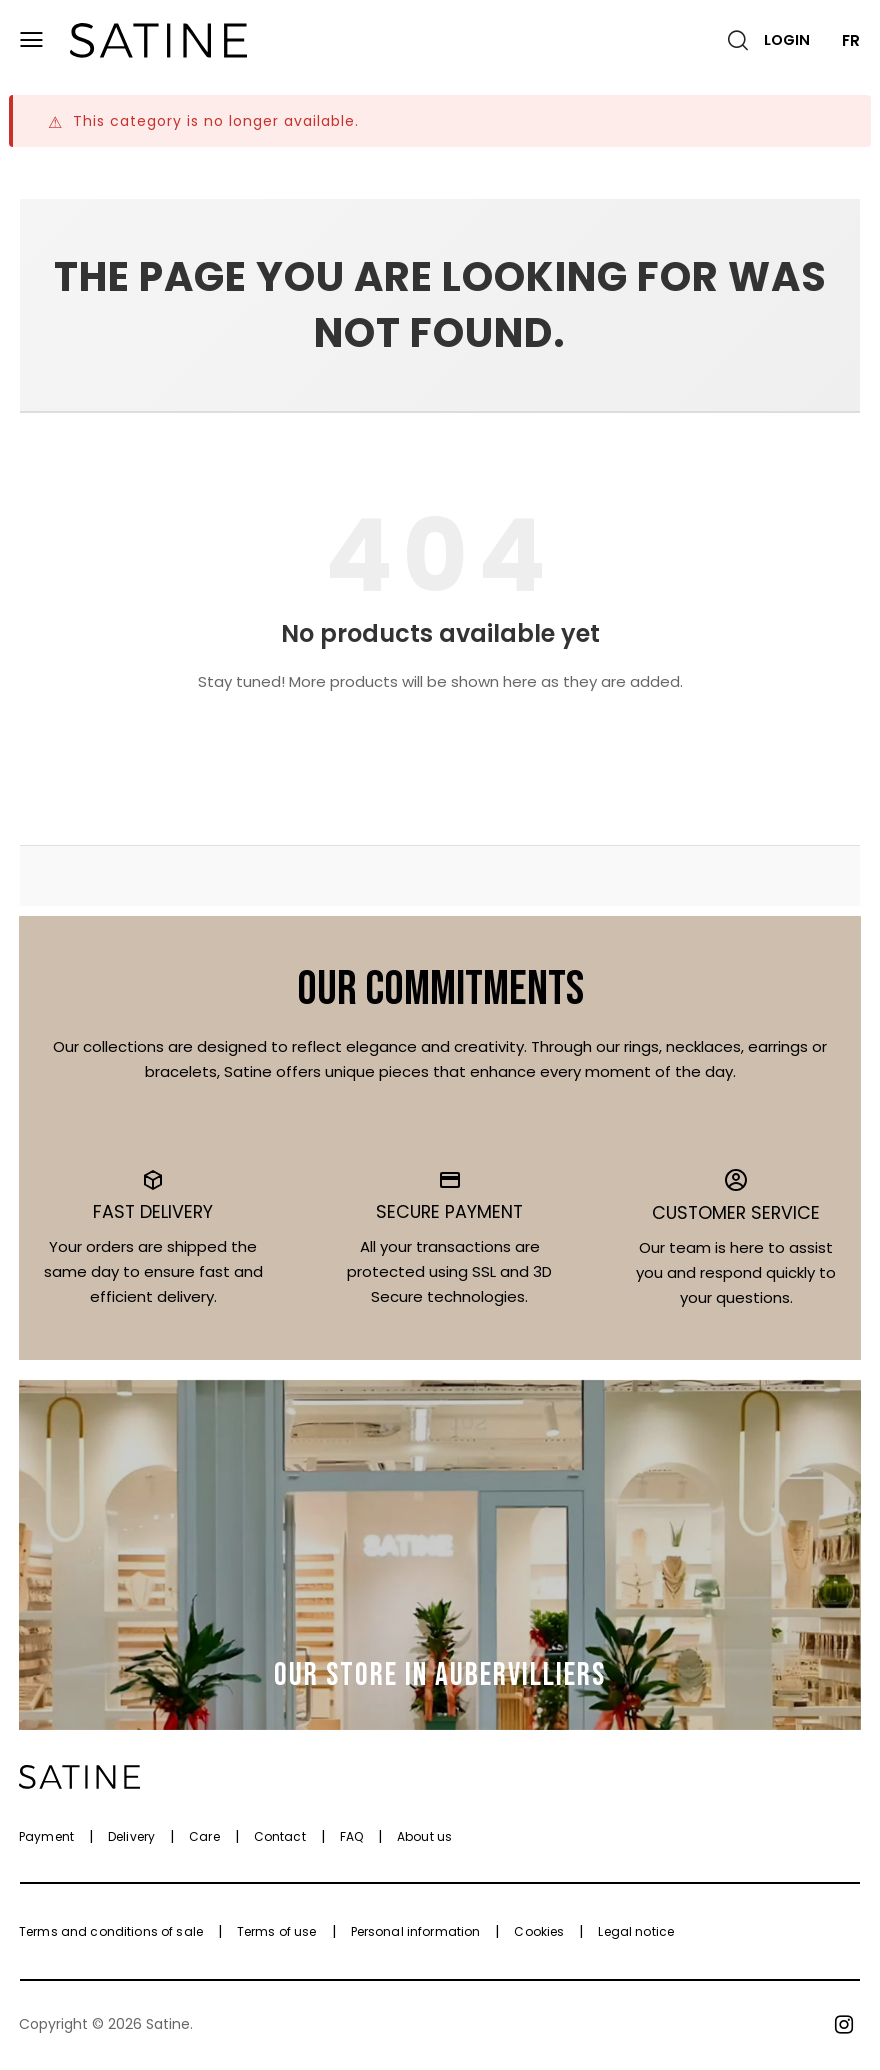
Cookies (539, 1931)
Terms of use (277, 1931)
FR (851, 40)
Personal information (416, 1931)
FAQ (351, 1836)
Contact (280, 1836)
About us (424, 1836)
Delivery (131, 1836)
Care (204, 1836)
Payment (46, 1836)
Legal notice (636, 1931)
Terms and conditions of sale (111, 1931)
